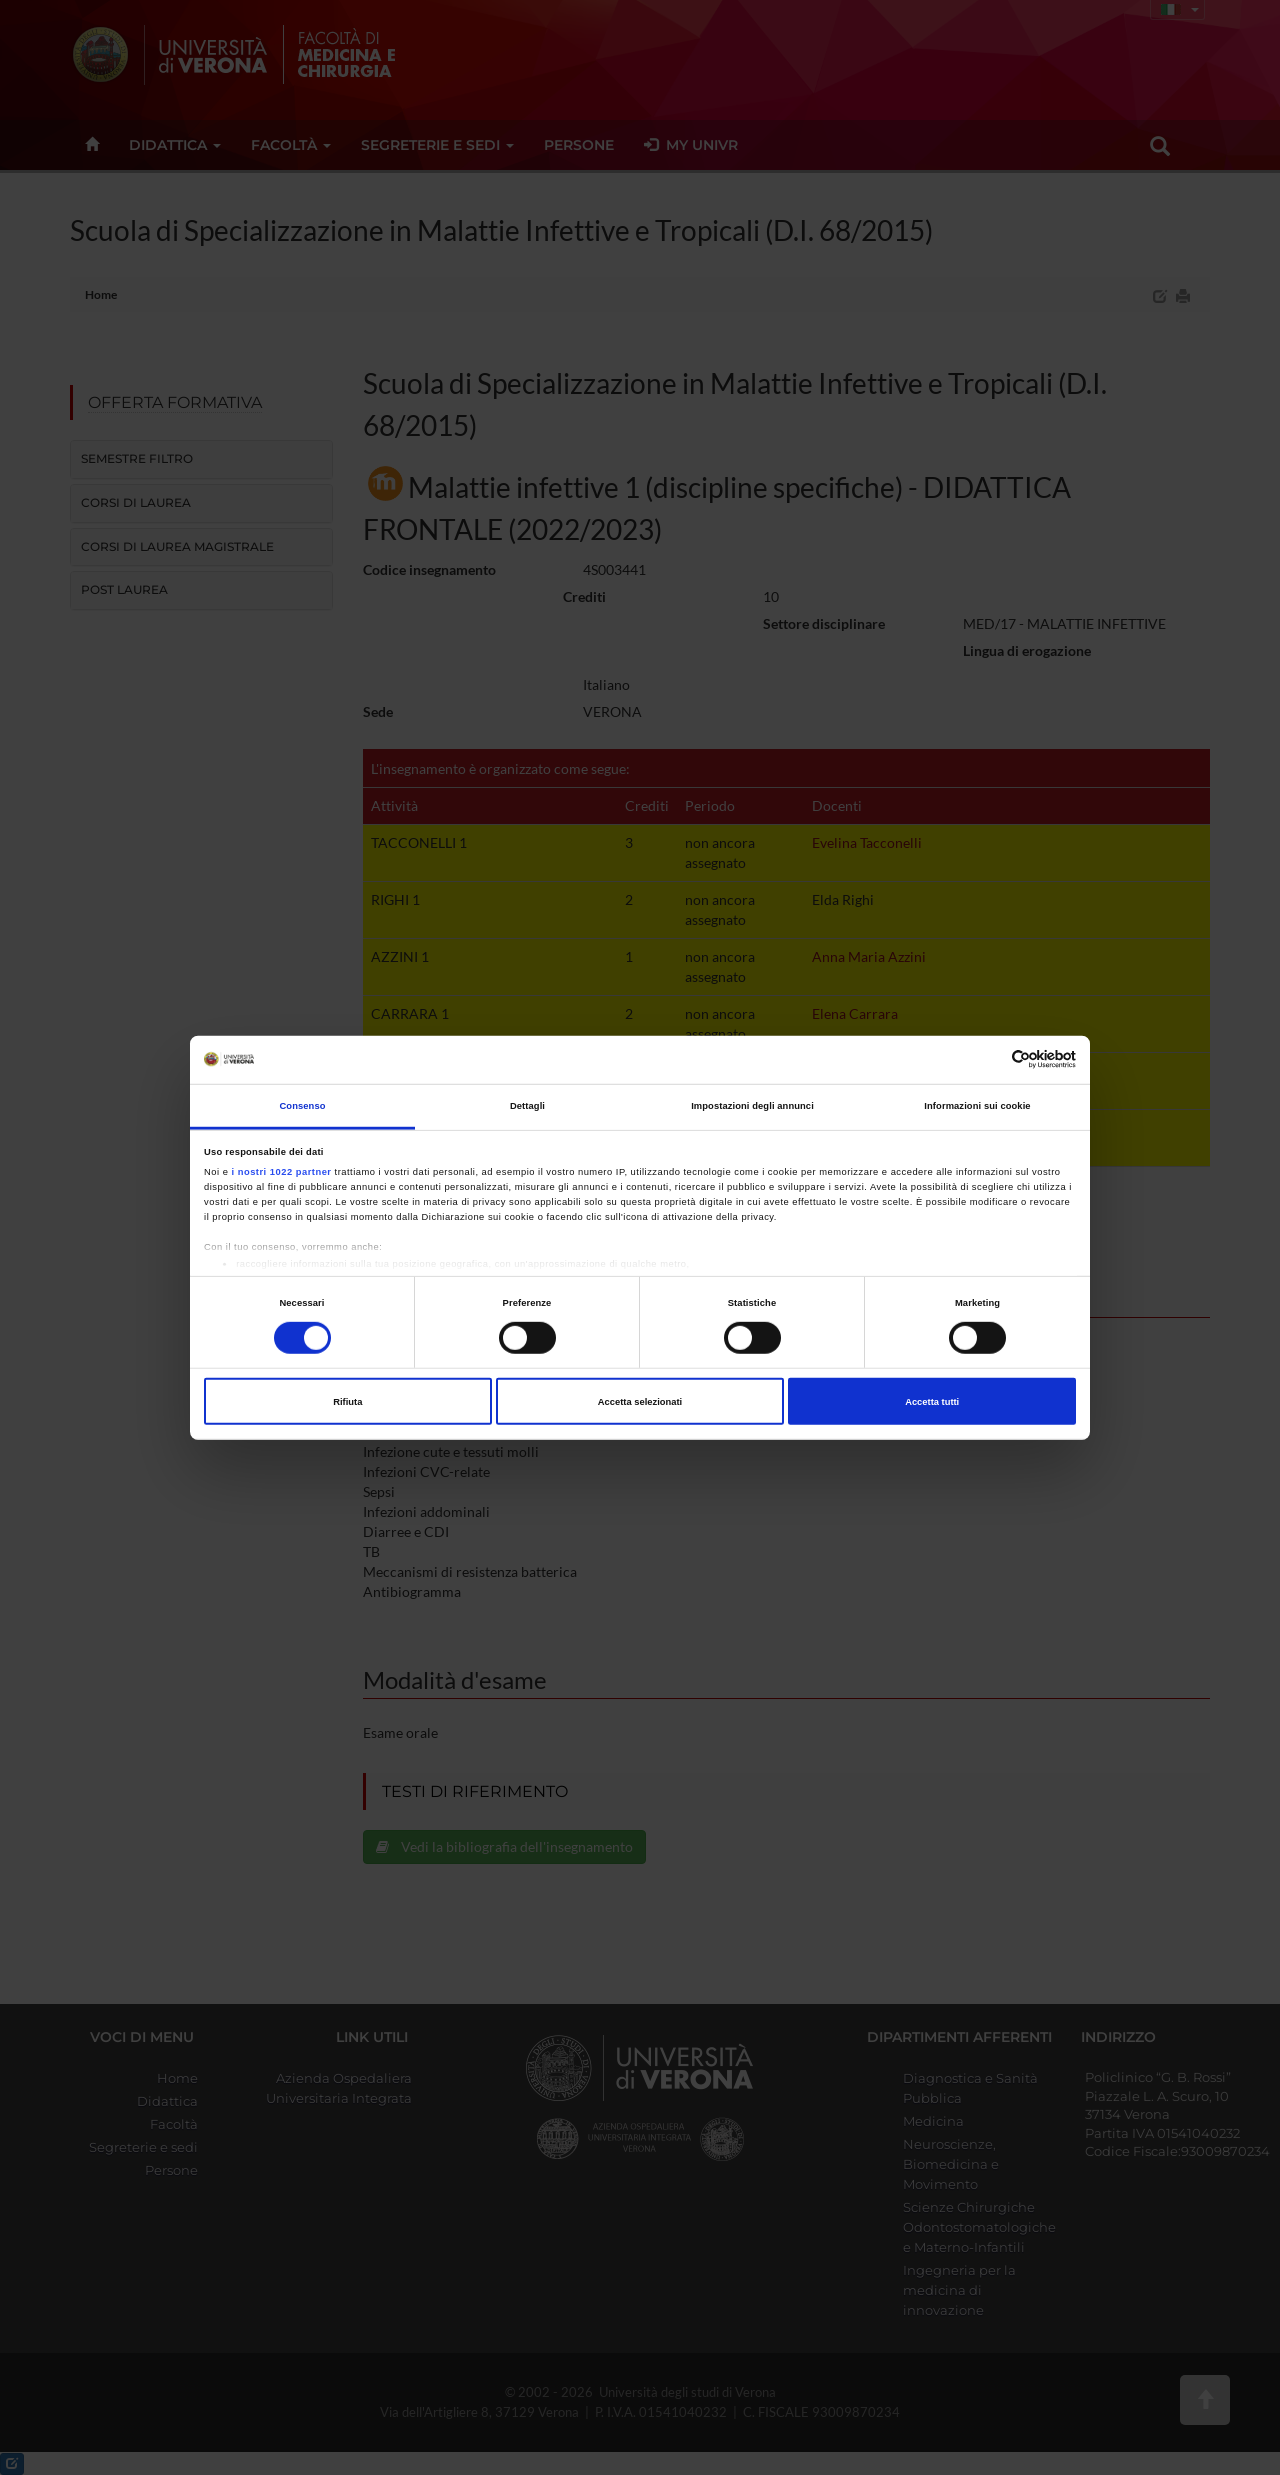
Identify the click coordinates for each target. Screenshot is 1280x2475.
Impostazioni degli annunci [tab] (752, 1106)
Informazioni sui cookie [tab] (977, 1106)
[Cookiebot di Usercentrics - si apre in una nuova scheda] (988, 1059)
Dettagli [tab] (527, 1106)
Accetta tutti (932, 1401)
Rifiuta (347, 1401)
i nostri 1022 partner (282, 1172)
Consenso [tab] (302, 1106)
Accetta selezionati (640, 1401)
